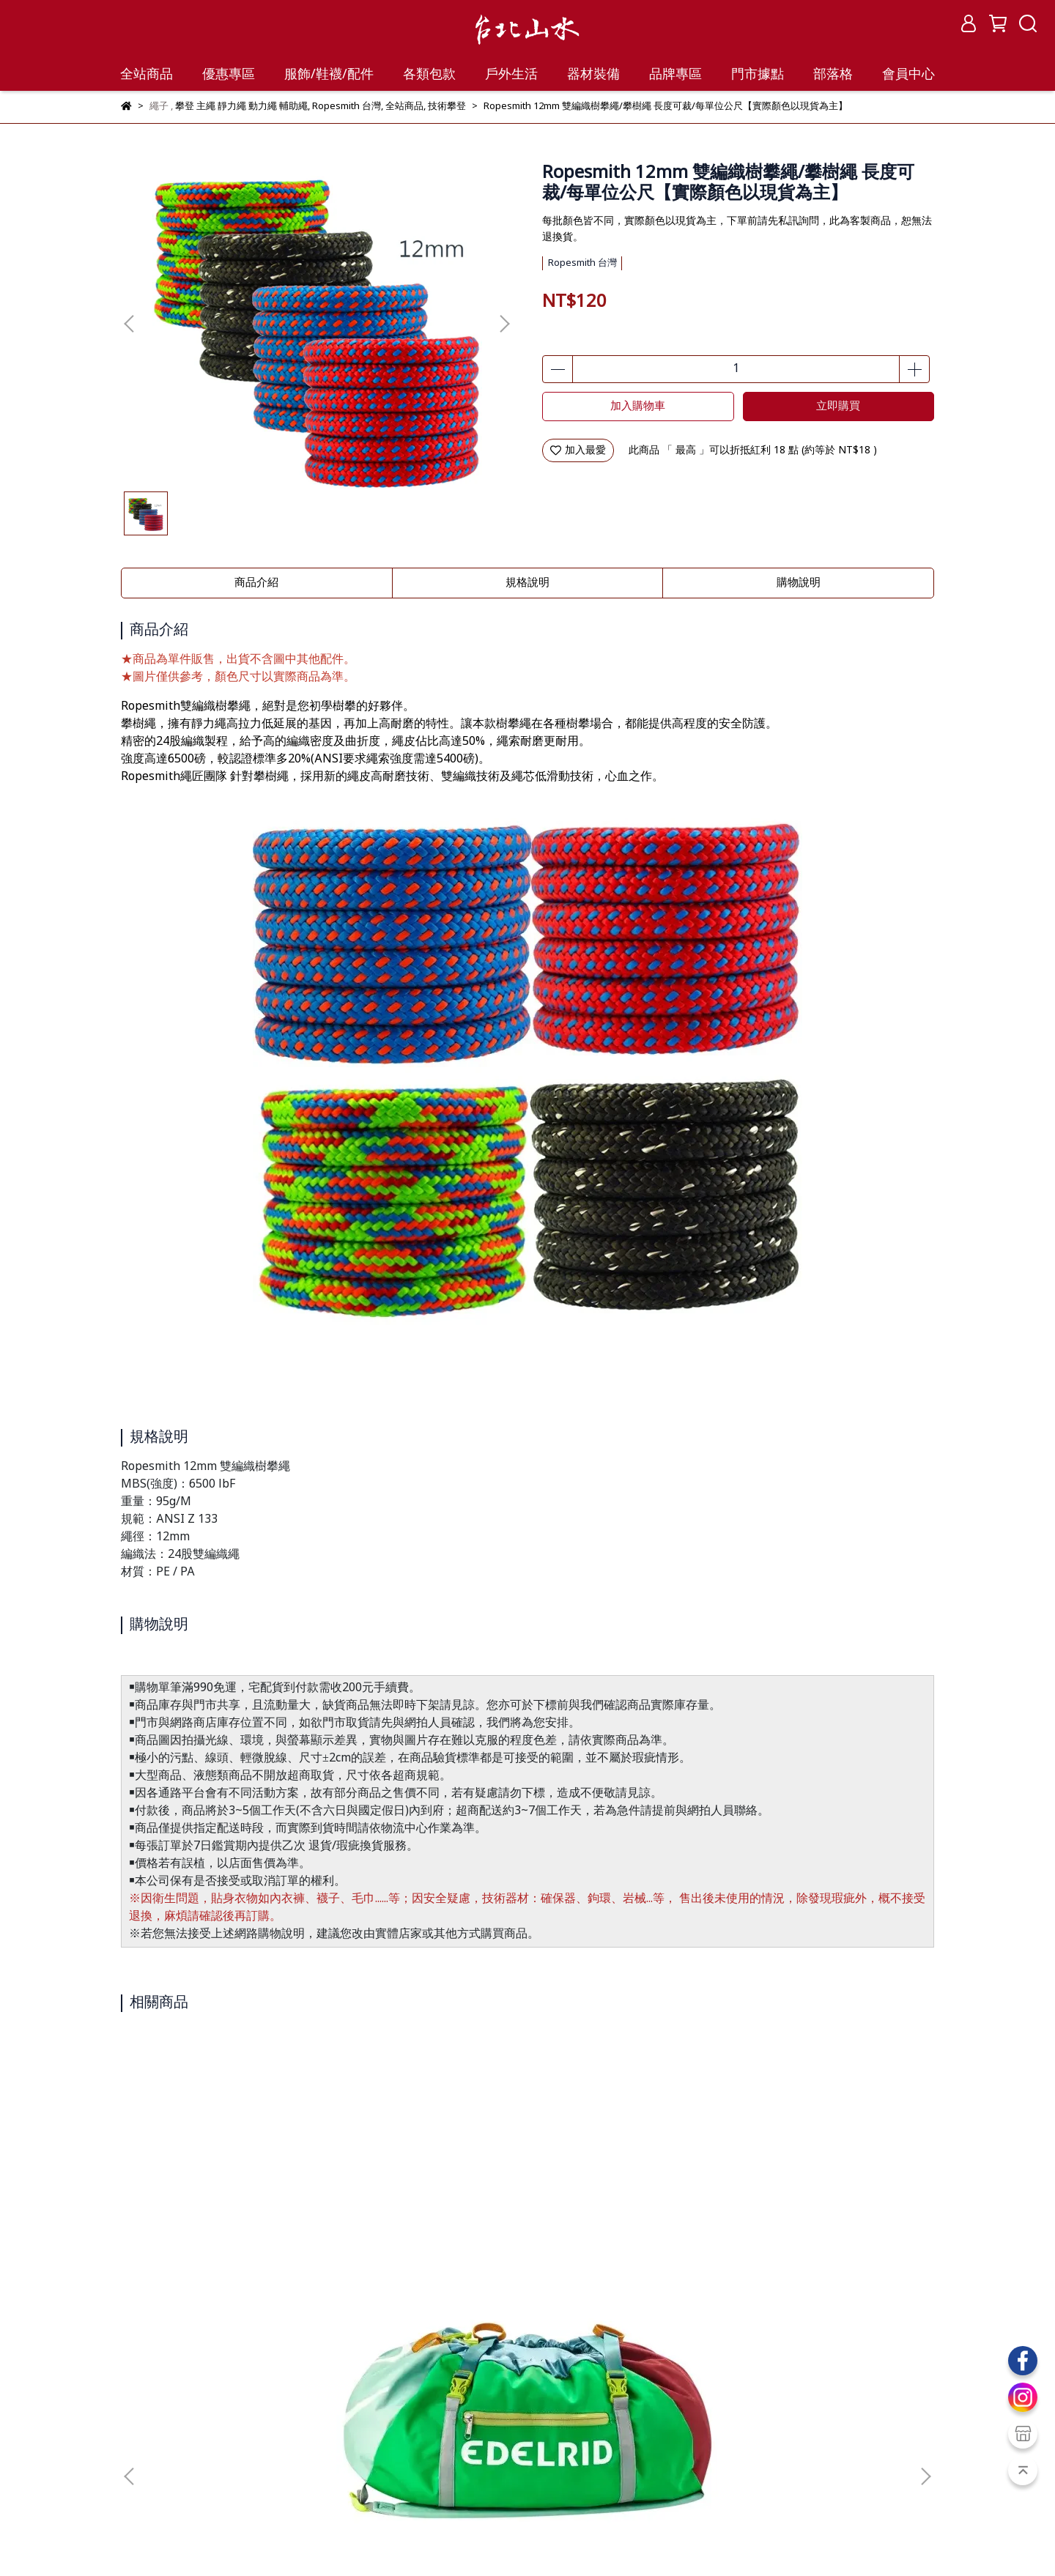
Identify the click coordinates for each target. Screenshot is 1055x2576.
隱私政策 (258, 2430)
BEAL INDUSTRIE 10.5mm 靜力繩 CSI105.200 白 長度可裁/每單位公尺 (626, 2220)
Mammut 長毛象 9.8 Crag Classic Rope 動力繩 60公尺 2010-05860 (824, 2220)
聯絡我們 (317, 2430)
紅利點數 (220, 2483)
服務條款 (200, 2430)
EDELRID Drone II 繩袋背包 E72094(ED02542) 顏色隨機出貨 (230, 2220)
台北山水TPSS (213, 2538)
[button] (504, 324)
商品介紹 (256, 583)
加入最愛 (578, 450)
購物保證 (141, 2430)
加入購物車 (637, 406)
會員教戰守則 (151, 2483)
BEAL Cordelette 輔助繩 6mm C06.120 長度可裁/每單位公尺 (428, 2220)
